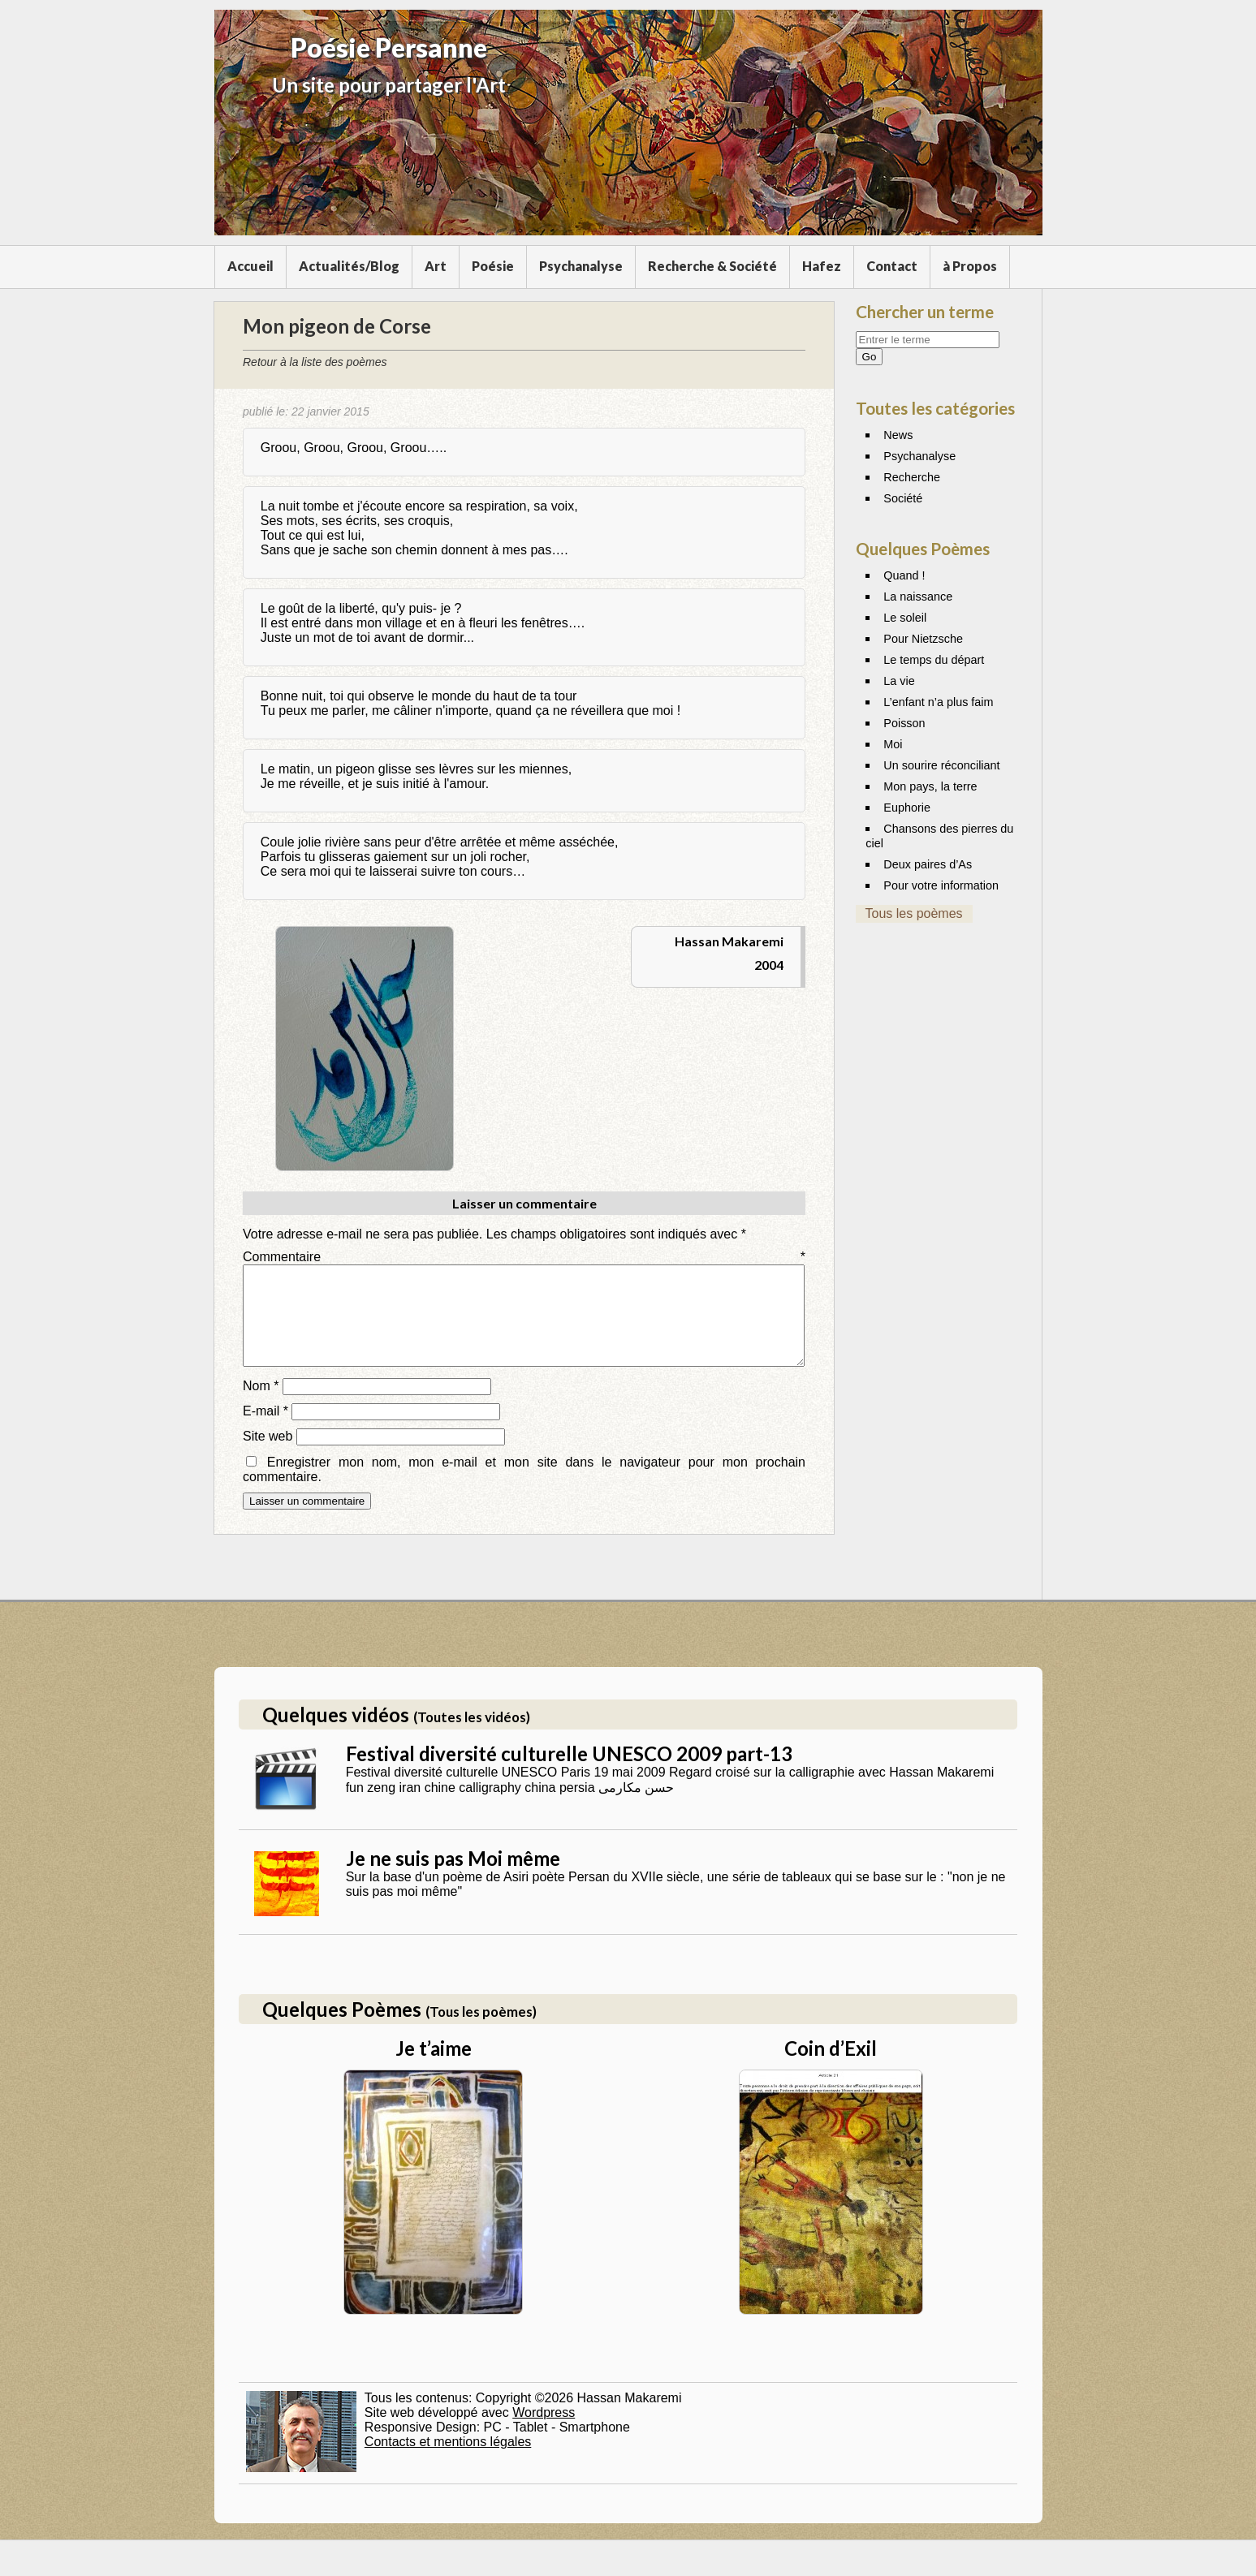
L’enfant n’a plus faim (938, 702)
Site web (267, 1455)
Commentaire (524, 1257)
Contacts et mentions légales (448, 2461)
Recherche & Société (712, 266)
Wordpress (543, 2432)
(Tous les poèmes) (481, 2031)
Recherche (911, 477)
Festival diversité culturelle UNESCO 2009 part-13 (569, 1773)
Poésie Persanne (389, 47)
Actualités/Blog (349, 266)
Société (902, 498)
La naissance (917, 596)
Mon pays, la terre (930, 786)
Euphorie (906, 807)
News (898, 435)
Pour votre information (941, 885)
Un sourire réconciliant (941, 765)
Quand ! (904, 575)
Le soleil (904, 617)
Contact (891, 266)
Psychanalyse (581, 266)
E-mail (265, 1430)
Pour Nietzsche (923, 638)
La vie (898, 680)
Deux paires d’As (927, 864)
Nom (260, 1405)
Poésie (493, 266)
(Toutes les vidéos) (471, 1736)
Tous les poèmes (914, 913)
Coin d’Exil (830, 2067)
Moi (892, 744)
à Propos (970, 266)
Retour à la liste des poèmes (314, 361)
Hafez (821, 266)
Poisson (904, 723)
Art (436, 266)
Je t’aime (433, 2067)
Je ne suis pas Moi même (453, 1877)
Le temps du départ (933, 659)
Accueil (250, 266)
